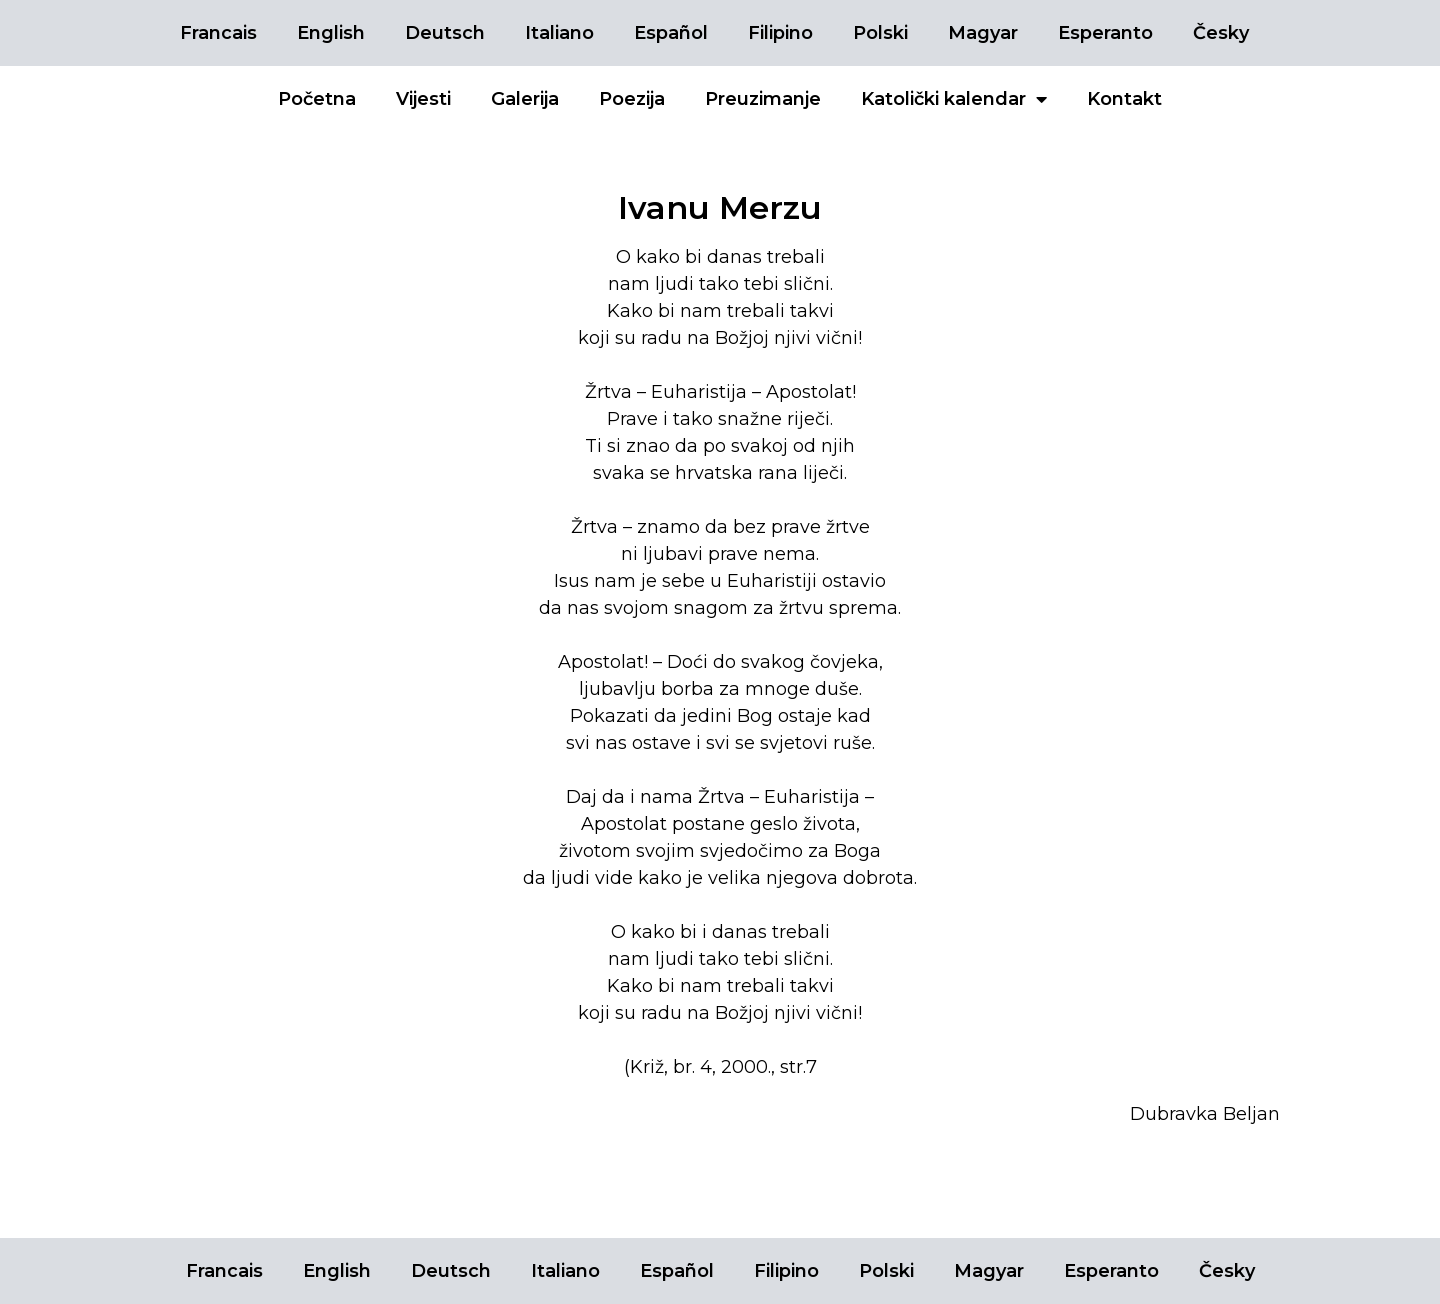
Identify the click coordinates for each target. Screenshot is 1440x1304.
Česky (1221, 33)
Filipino (780, 33)
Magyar (983, 33)
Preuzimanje (763, 99)
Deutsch (445, 33)
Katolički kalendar (954, 99)
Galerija (525, 99)
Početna (317, 99)
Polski (880, 33)
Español (671, 33)
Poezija (632, 99)
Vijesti (423, 99)
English (331, 33)
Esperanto (1105, 33)
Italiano (559, 33)
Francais (218, 33)
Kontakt (1124, 99)
